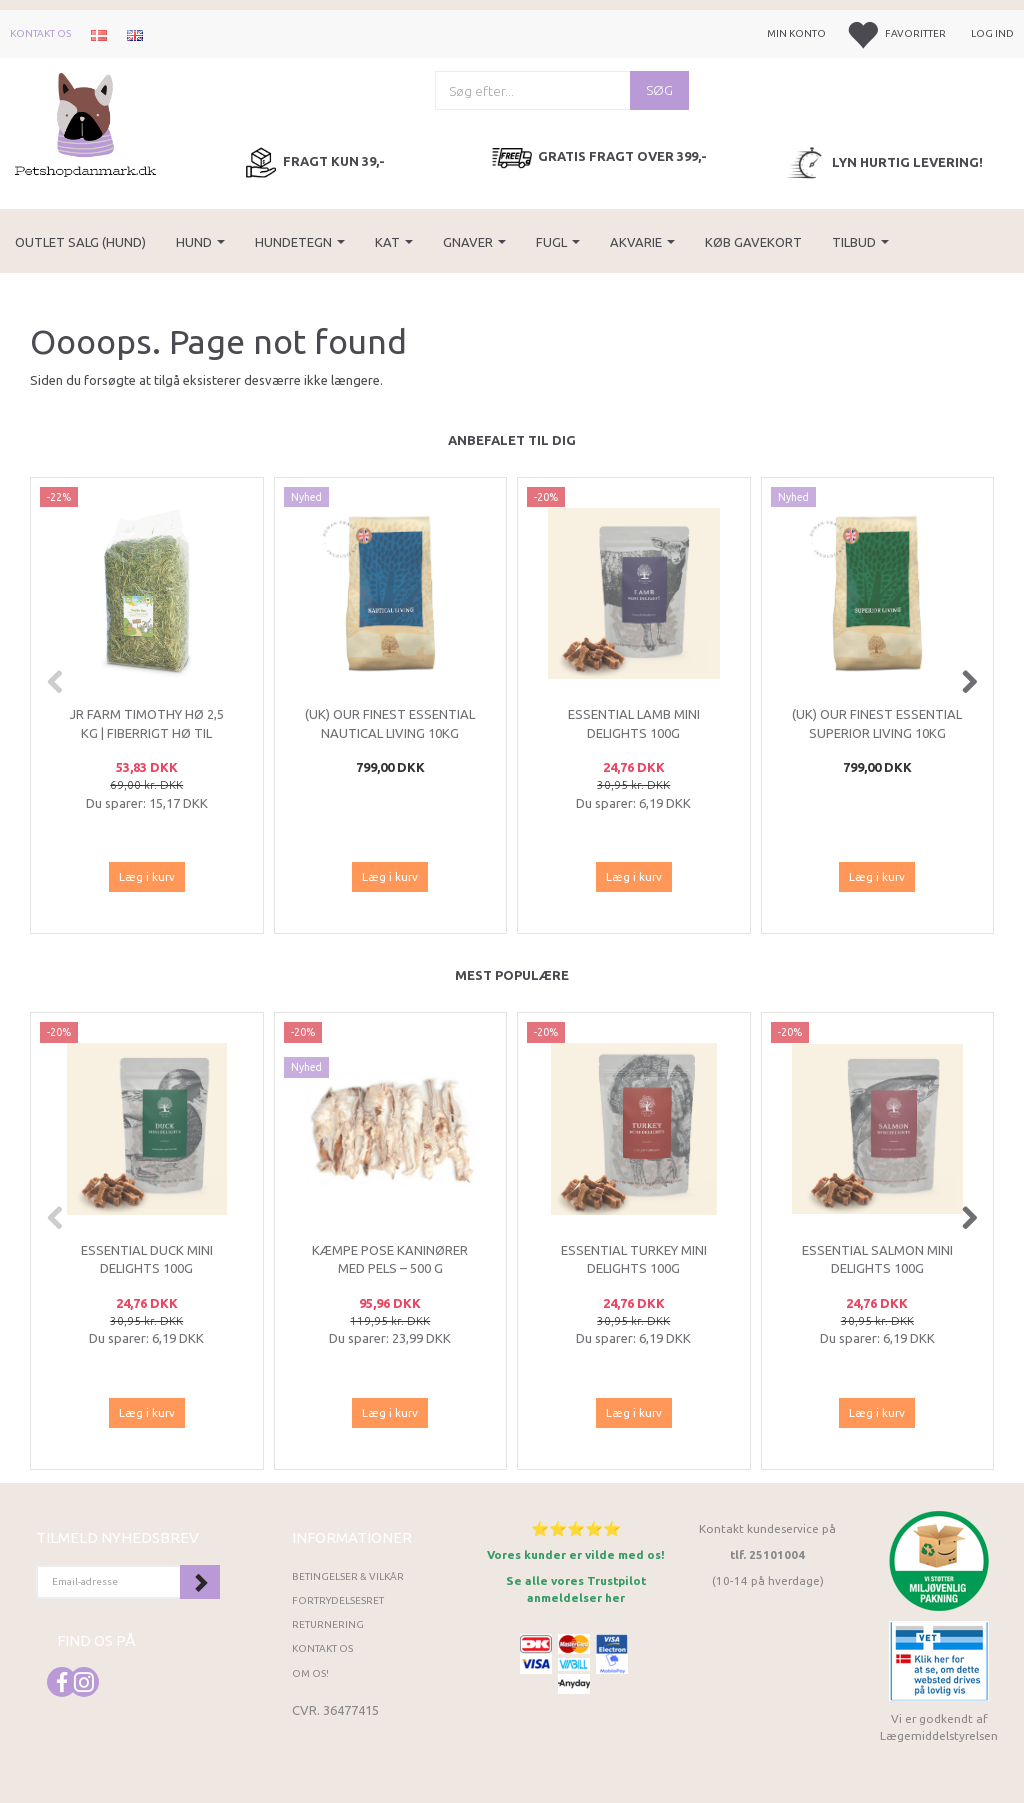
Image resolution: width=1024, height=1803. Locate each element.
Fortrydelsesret (338, 1600)
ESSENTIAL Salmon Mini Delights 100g (877, 1259)
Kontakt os (40, 33)
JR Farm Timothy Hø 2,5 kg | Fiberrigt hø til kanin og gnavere (147, 732)
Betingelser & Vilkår (348, 1576)
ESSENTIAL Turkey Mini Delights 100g (634, 1259)
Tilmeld (200, 1582)
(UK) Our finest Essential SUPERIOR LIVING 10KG (877, 723)
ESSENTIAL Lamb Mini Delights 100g (634, 723)
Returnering (328, 1624)
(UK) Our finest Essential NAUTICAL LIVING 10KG (390, 723)
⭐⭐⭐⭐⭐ (576, 1528)
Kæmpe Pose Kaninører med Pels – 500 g (390, 1259)
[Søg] (659, 90)
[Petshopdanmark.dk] (85, 123)
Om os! (310, 1673)
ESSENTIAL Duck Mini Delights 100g (147, 1259)
